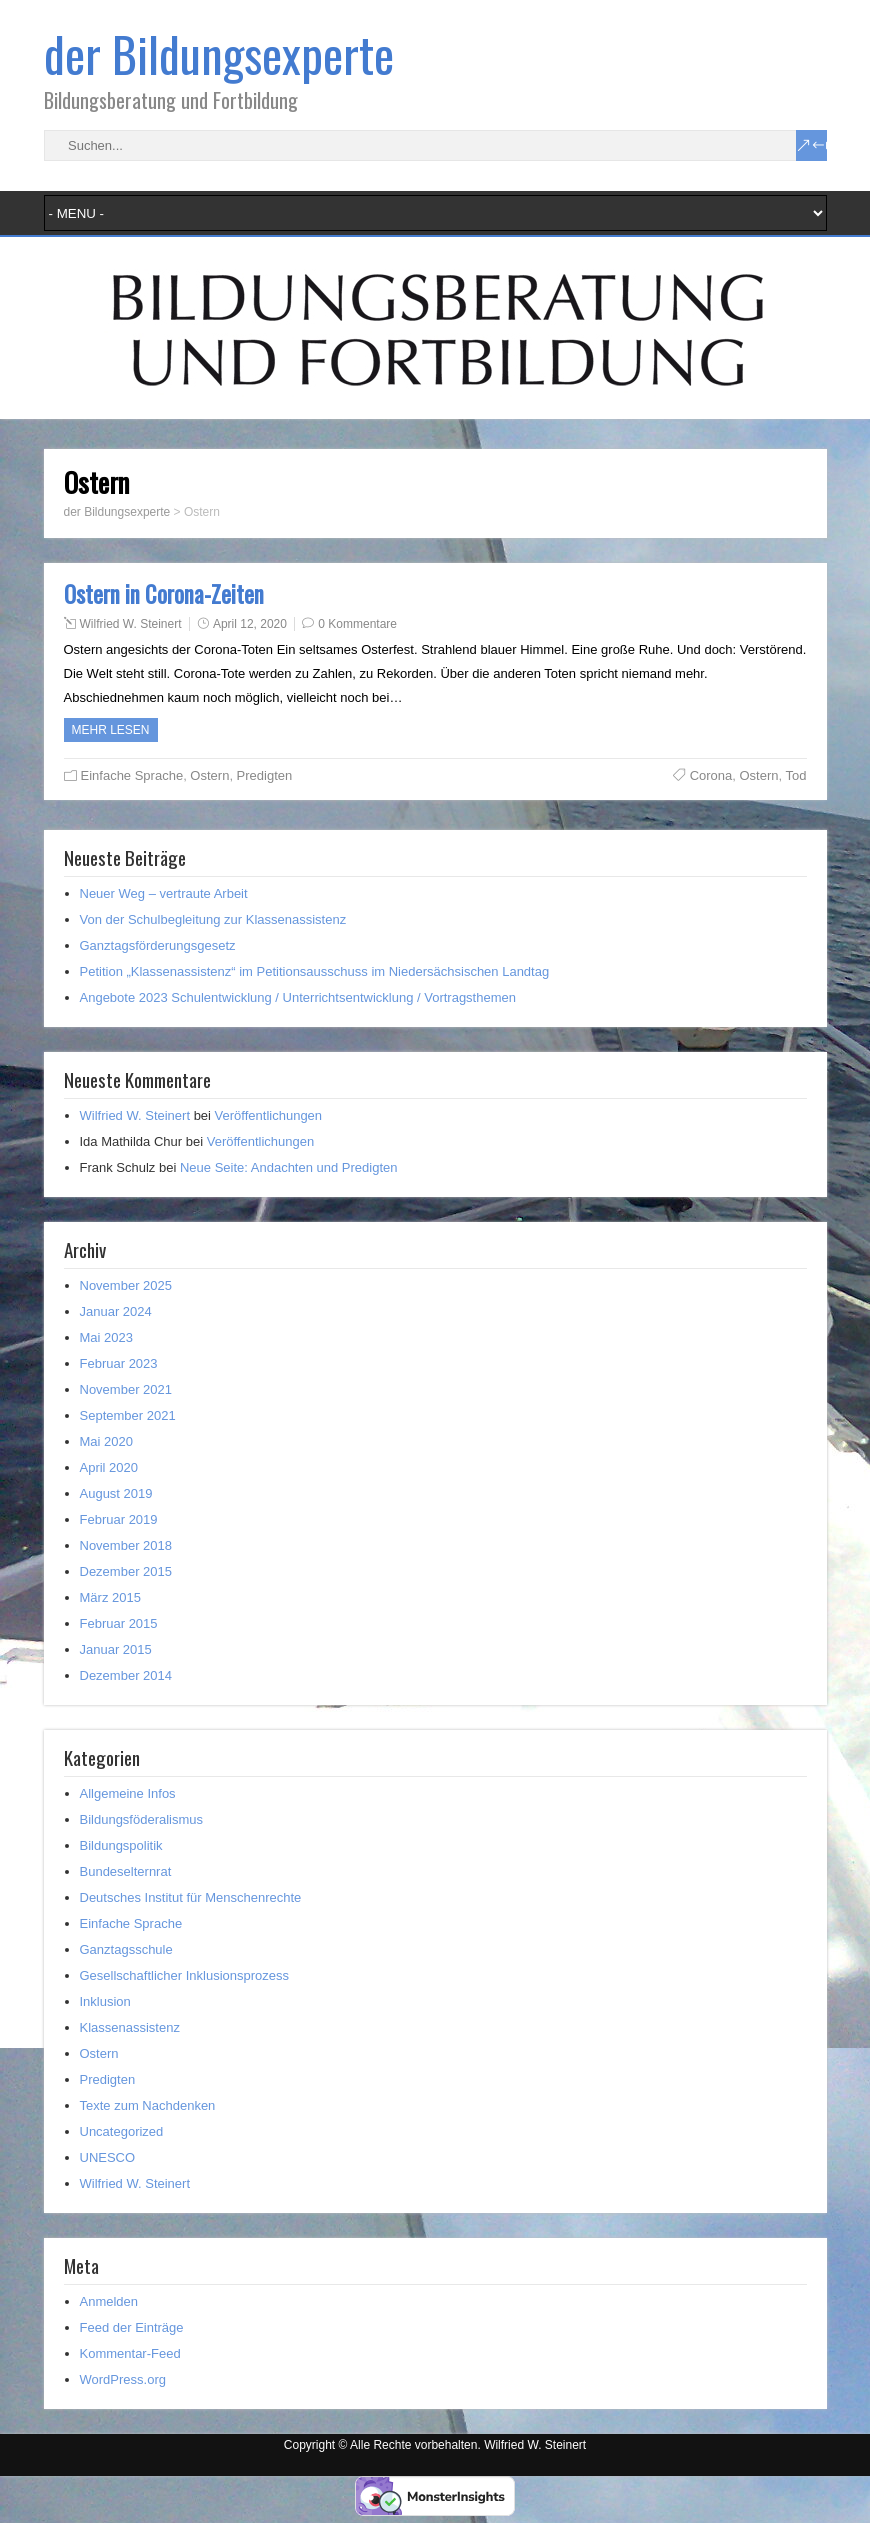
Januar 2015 (116, 1649)
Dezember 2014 (126, 1675)
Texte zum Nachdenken (148, 2105)
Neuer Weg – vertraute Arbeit (164, 893)
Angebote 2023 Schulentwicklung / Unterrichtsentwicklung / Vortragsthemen (298, 997)
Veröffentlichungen (268, 1115)
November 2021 (126, 1389)
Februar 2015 (119, 1623)
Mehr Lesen (111, 730)
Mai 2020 (106, 1441)
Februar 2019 (119, 1519)
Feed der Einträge (132, 2327)
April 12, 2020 (250, 624)
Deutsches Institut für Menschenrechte (191, 1897)
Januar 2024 (116, 1311)
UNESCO (108, 2157)
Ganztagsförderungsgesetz (158, 945)
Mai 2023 (106, 1337)
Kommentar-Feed (130, 2353)
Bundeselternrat (126, 1871)
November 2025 (126, 1285)
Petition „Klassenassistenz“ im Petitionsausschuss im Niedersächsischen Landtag (315, 971)
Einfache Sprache (132, 775)
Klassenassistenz (130, 2027)
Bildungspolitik (121, 1845)
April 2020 (109, 1467)
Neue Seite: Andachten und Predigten (289, 1167)
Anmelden (109, 2301)
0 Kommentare (357, 624)
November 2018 (126, 1545)
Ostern (209, 775)
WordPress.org (123, 2379)
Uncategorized (122, 2131)
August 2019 (116, 1493)
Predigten (265, 775)
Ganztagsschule (126, 1949)
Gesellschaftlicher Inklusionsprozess (185, 1975)
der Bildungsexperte (219, 53)
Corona (711, 775)
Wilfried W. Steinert (131, 624)
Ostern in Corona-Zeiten (164, 594)
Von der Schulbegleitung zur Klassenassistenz (213, 919)
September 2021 (128, 1415)
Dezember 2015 (126, 1571)
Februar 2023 (119, 1363)
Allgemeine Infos (128, 1793)
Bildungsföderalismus (142, 1819)
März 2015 (110, 1597)
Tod (796, 775)
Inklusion (105, 2001)
